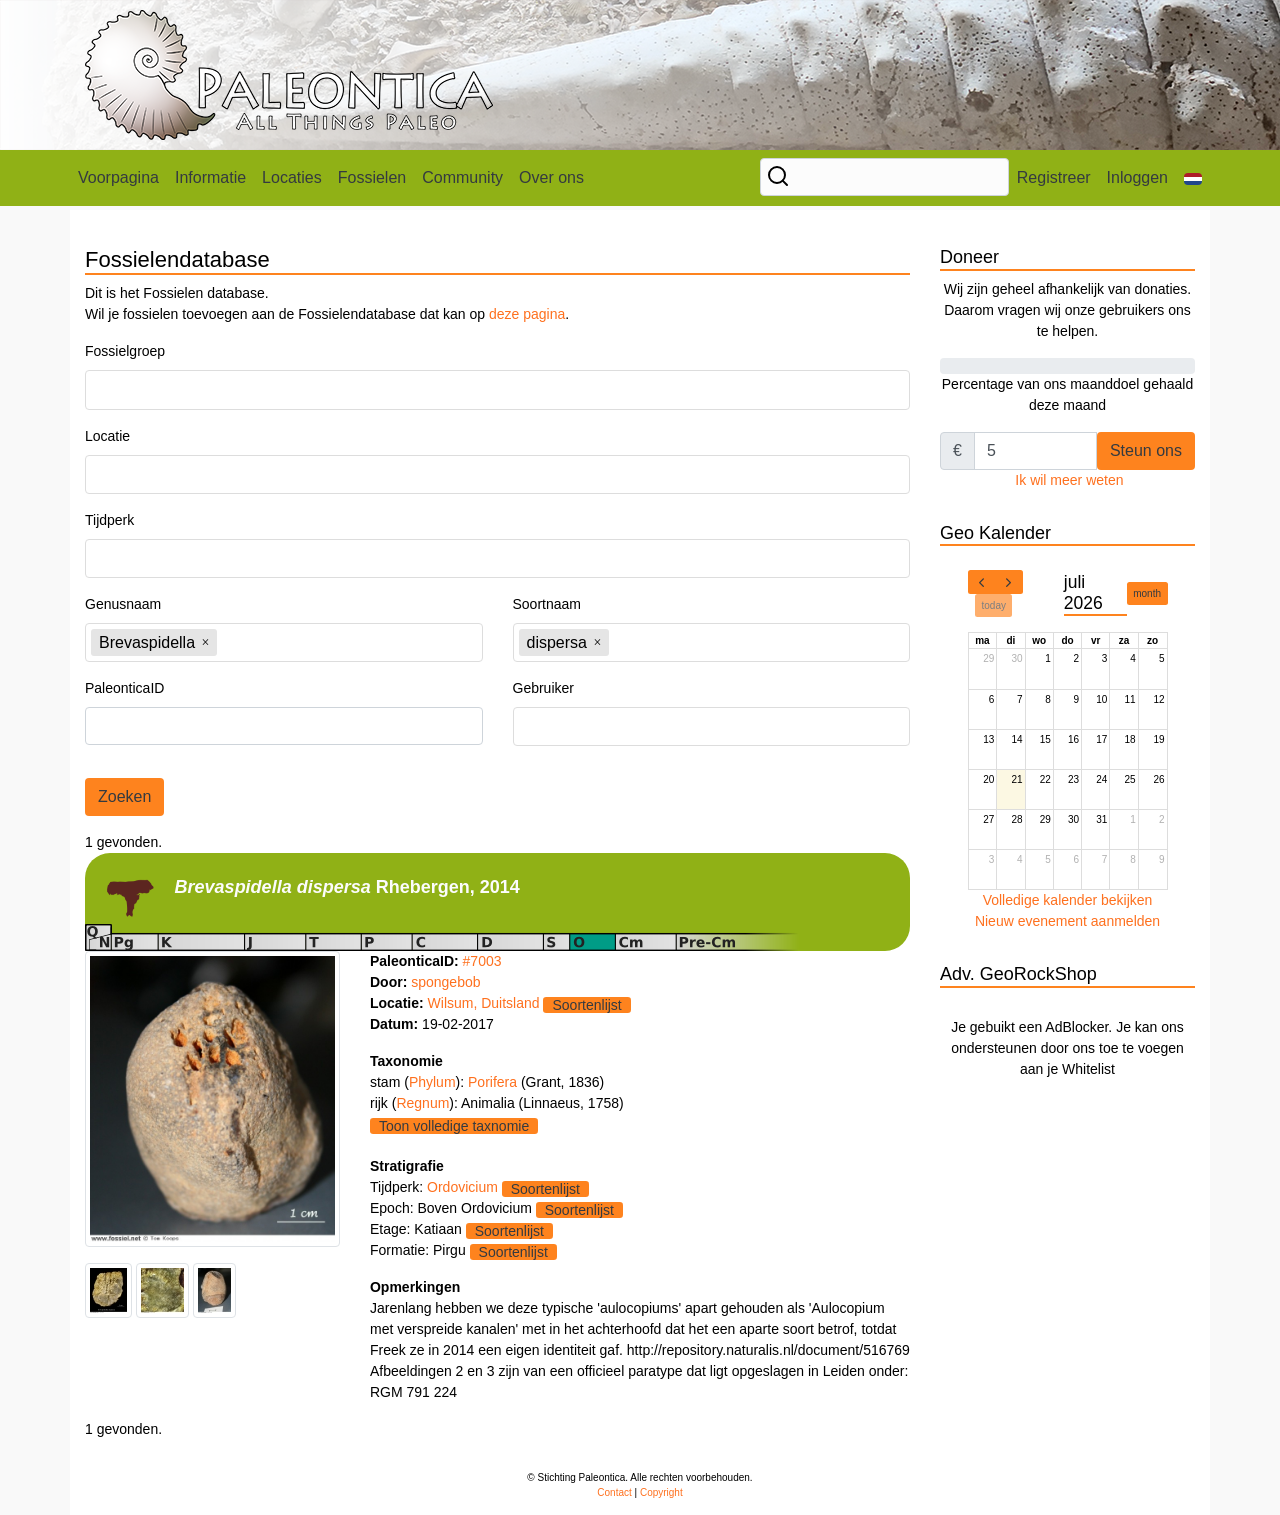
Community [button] (462, 177)
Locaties (292, 177)
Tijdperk (109, 520)
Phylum (432, 1082)
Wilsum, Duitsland (484, 1003)
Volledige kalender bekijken (1068, 900)
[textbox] (146, 389)
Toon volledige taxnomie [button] (454, 1126)
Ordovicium (462, 1187)
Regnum (422, 1103)
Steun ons (1146, 450)
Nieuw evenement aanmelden (1067, 921)
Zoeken (124, 796)
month (1147, 593)
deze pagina (527, 314)
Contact (614, 1492)
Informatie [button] (210, 177)
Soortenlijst (586, 1005)
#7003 (482, 961)
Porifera (494, 1082)
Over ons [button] (551, 177)
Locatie (107, 436)
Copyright (661, 1492)
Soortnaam (547, 604)
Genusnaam (123, 604)
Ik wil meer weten (1069, 480)
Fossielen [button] (372, 177)
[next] (1009, 582)
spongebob (445, 982)
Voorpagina (118, 177)
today (994, 605)
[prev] (982, 582)
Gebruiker (543, 688)
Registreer (1054, 177)
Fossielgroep (125, 351)
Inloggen (1137, 177)
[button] (1193, 178)
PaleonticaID (124, 688)
